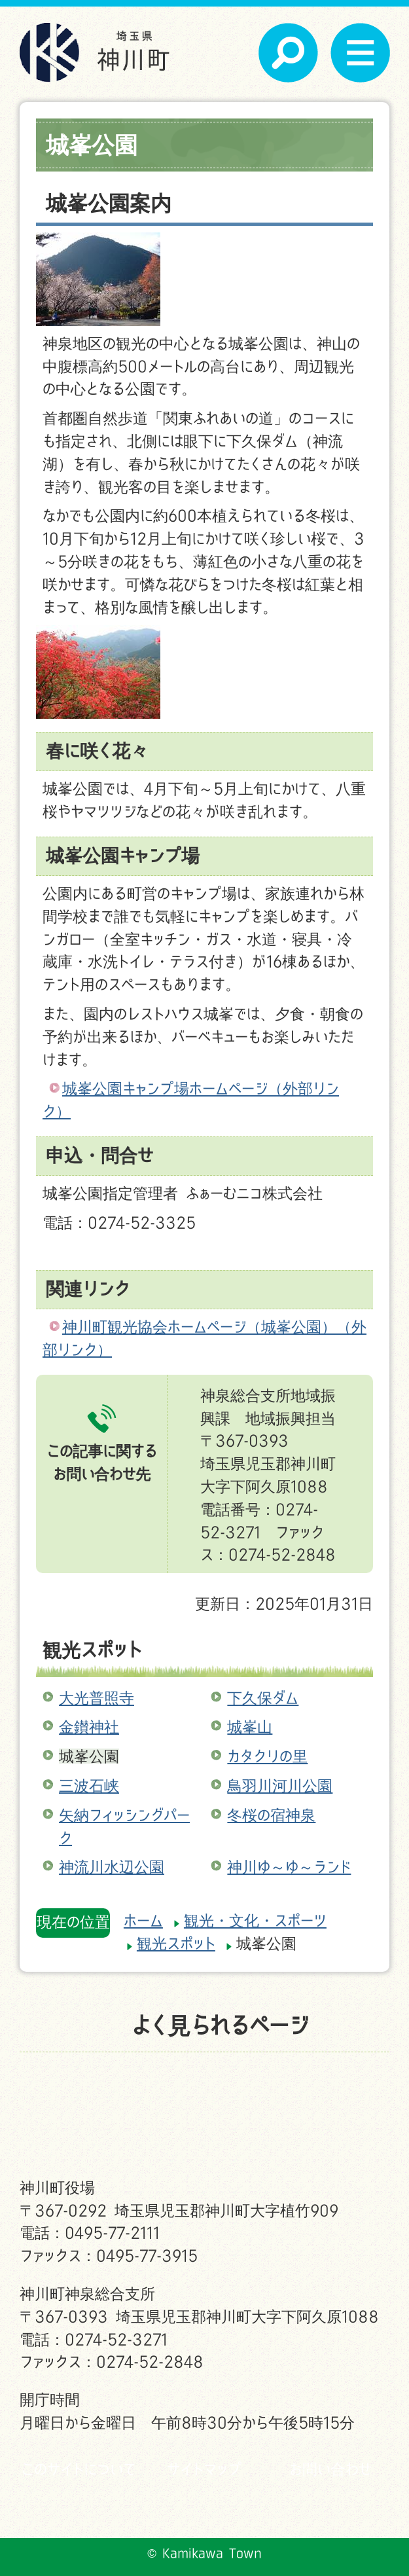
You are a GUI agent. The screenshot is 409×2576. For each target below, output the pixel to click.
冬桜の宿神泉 (271, 1815)
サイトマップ (204, 2468)
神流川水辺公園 (111, 1866)
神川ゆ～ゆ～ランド (289, 1866)
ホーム (143, 1920)
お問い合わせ (330, 2468)
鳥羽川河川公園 (279, 1785)
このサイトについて (78, 2468)
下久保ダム (262, 1697)
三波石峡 (89, 1785)
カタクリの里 (267, 1756)
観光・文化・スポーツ (255, 1920)
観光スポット (92, 1649)
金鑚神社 (89, 1726)
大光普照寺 (96, 1697)
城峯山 (249, 1726)
